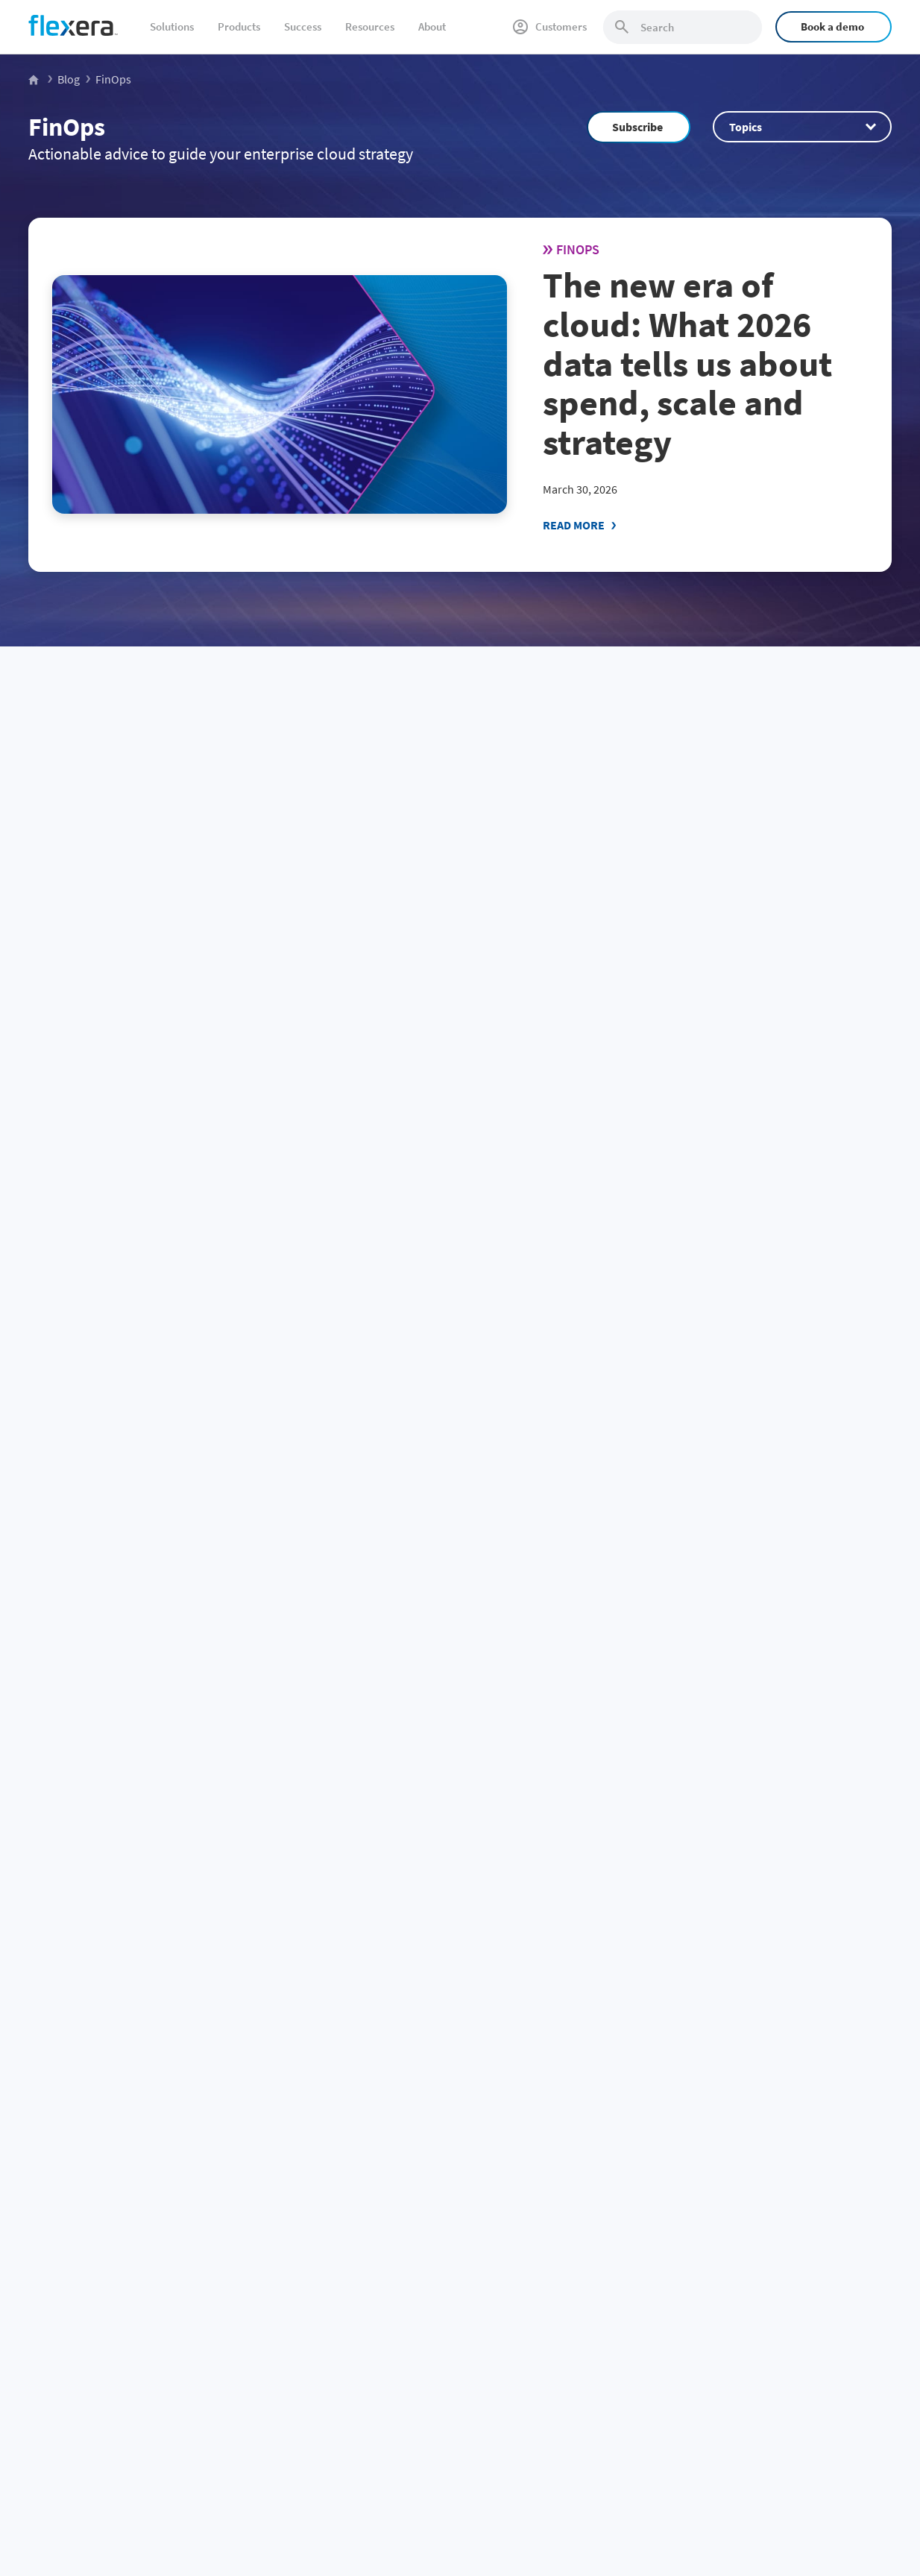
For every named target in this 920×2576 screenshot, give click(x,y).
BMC (310, 2360)
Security (567, 2237)
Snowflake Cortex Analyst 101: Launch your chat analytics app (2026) (457, 1579)
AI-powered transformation (89, 2385)
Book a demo (832, 26)
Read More (574, 524)
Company (750, 2138)
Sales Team (592, 1948)
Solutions (172, 26)
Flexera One (575, 2163)
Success (302, 26)
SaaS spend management (84, 2213)
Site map (872, 2474)
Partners (744, 2311)
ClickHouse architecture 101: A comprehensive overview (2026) (758, 1569)
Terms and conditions (793, 2474)
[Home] (73, 25)
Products (239, 26)
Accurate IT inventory (76, 2311)
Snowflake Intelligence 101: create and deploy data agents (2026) (751, 918)
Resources (369, 26)
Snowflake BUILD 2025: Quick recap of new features (153, 1569)
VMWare (317, 2262)
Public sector (57, 2409)
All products (576, 2286)
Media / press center (770, 2286)
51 (154, 1741)
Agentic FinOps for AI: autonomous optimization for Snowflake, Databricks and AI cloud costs (751, 1249)
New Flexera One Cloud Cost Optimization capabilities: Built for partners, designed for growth (161, 1249)
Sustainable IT (60, 2360)
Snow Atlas (573, 2188)
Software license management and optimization (134, 2188)
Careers (743, 2188)
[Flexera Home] (34, 79)
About (432, 26)
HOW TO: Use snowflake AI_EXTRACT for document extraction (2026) (441, 918)
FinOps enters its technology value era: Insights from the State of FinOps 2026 (448, 1239)
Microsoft (320, 2213)
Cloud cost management (83, 2237)
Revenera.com (758, 2336)
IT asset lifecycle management (95, 2262)
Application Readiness (597, 2213)
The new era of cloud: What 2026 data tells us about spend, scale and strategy (687, 363)
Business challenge (77, 2138)
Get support (753, 2237)
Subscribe (637, 126)
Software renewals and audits (93, 2163)
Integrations (576, 2262)
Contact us (750, 2213)
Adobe (315, 2385)
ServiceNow (326, 2286)
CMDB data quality (69, 2286)
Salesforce (323, 2336)
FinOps (66, 126)
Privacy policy (702, 2474)
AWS (310, 2311)
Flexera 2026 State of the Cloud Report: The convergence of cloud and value (158, 918)
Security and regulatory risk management (120, 2336)
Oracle (314, 2188)
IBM (308, 2163)
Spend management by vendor (379, 2138)
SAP (309, 2237)
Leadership (750, 2262)
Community (719, 1948)
